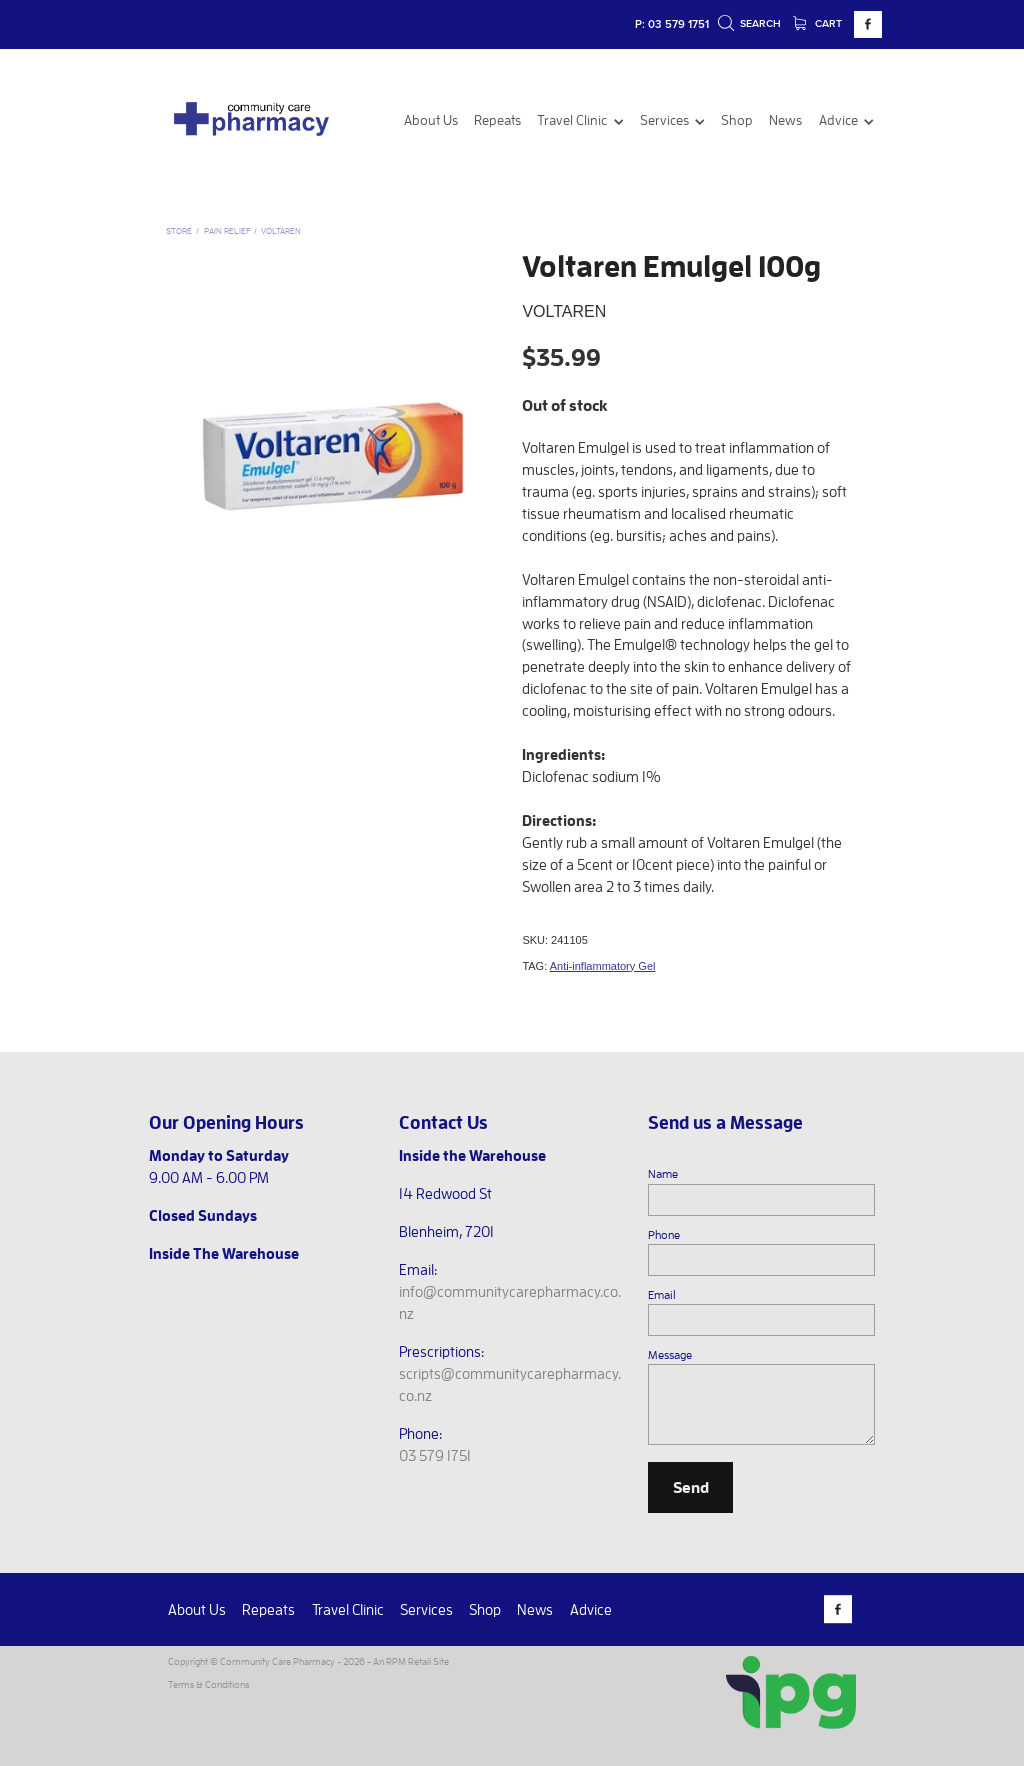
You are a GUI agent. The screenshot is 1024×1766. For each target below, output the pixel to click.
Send (691, 1487)
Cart (818, 23)
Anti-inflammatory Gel (603, 966)
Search (750, 23)
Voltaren (281, 230)
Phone (664, 1234)
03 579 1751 (435, 1455)
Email (662, 1294)
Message (670, 1354)
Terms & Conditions (208, 1684)
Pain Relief (227, 230)
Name (663, 1173)
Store (179, 230)
